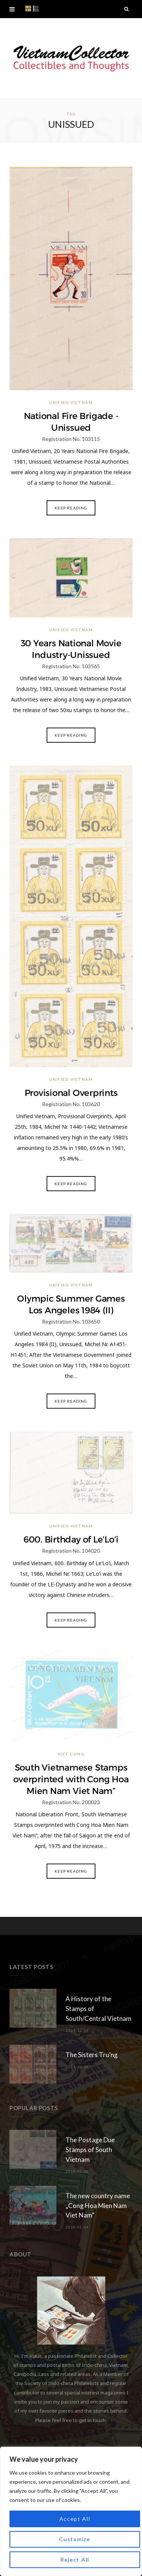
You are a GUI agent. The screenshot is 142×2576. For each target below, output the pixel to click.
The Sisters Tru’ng (92, 2055)
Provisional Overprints (71, 1093)
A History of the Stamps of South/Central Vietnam (98, 2008)
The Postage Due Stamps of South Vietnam (90, 2149)
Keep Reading (71, 508)
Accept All (75, 2518)
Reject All (74, 2559)
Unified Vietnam (71, 402)
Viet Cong (71, 1754)
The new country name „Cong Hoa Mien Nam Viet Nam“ (98, 2205)
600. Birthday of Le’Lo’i (71, 1539)
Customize (74, 2539)
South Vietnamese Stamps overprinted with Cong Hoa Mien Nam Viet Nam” (70, 1779)
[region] (71, 2511)
